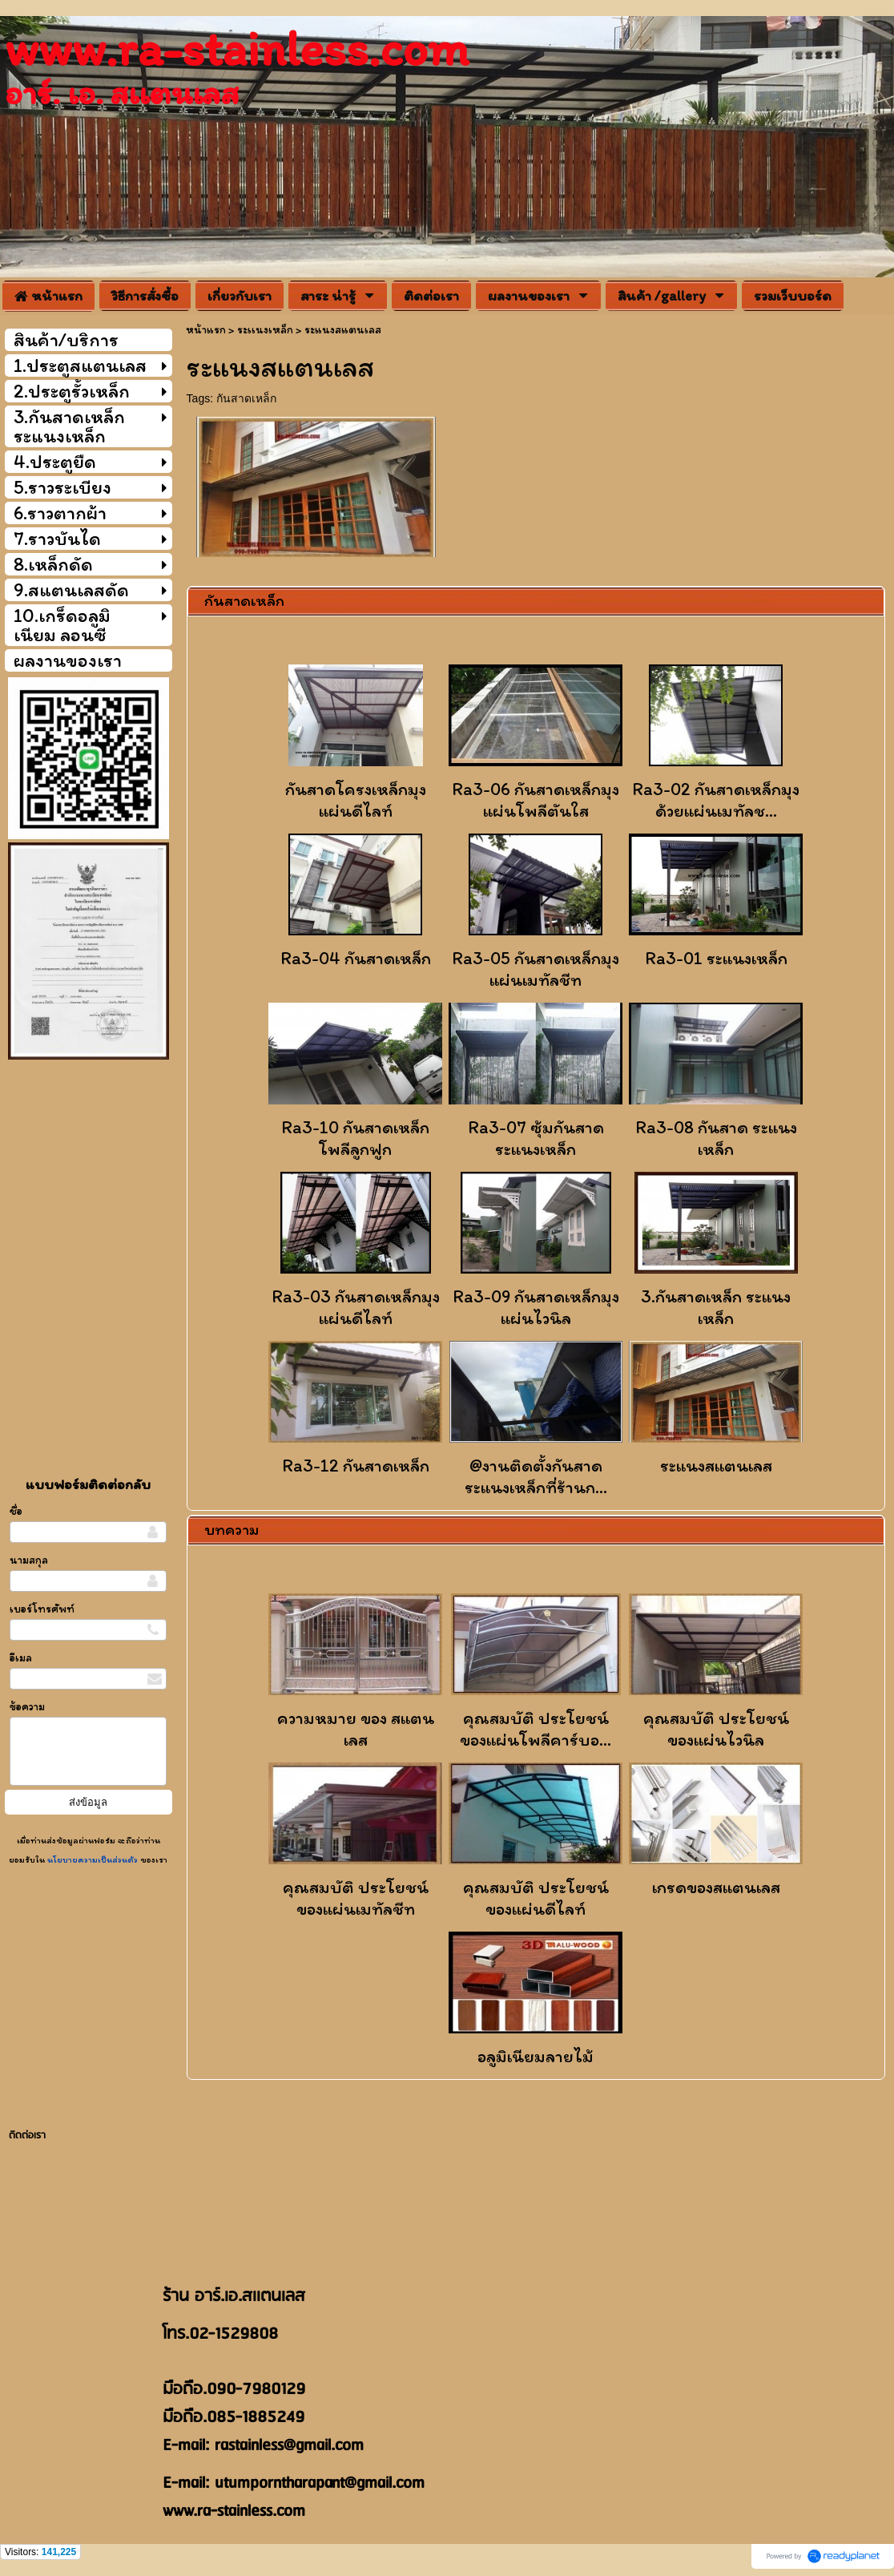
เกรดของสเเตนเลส (716, 1887)
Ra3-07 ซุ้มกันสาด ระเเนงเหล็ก (536, 1138)
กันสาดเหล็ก (246, 398)
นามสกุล (29, 1560)
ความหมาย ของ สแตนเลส (355, 1728)
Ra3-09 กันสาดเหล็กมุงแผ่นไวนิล (536, 1307)
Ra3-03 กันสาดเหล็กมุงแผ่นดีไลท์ (356, 1307)
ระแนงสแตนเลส (716, 1465)
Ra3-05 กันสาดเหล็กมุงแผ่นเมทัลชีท (535, 969)
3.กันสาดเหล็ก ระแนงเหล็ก (716, 1307)
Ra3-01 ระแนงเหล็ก (716, 958)
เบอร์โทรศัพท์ (42, 1609)
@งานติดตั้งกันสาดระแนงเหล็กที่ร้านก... (536, 1476)
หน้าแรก (206, 330)
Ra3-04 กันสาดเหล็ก (355, 958)
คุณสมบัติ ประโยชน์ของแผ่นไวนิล (716, 1728)
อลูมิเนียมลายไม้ (535, 2056)
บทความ (231, 1529)
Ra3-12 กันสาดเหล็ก (355, 1465)
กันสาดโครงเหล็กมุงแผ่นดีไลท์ (355, 800)
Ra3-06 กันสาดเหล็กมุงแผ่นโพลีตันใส (535, 800)
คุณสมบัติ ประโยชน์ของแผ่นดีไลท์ (536, 1898)
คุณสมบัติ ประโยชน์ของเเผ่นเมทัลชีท (356, 1898)
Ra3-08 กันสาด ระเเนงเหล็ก (716, 1138)
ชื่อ (16, 1511)
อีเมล (21, 1658)
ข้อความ (27, 1707)
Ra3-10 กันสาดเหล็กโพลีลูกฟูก (355, 1138)
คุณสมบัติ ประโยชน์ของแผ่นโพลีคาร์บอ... (535, 1728)
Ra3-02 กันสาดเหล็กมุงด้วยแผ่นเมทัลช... (715, 800)
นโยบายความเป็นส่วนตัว (92, 1859)
